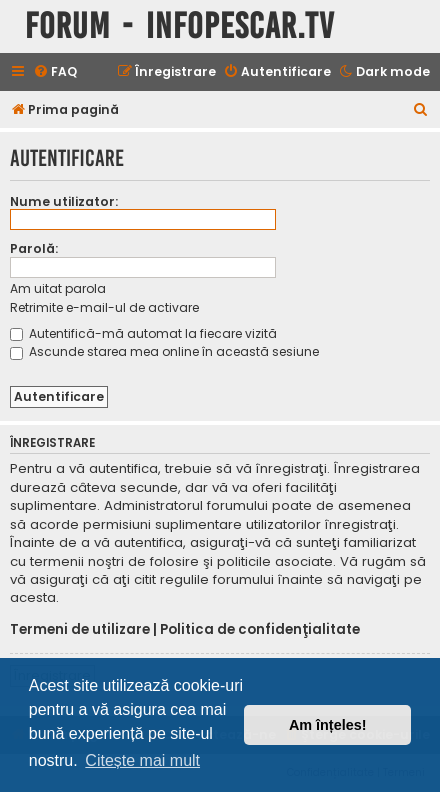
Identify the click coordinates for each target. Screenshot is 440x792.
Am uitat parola (58, 288)
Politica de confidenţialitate (260, 630)
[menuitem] (55, 72)
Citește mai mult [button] (142, 760)
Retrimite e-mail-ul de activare (104, 307)
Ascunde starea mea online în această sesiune (164, 351)
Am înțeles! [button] (328, 725)
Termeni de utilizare (80, 630)
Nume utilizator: (64, 201)
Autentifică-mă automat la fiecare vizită (143, 333)
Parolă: (34, 248)
